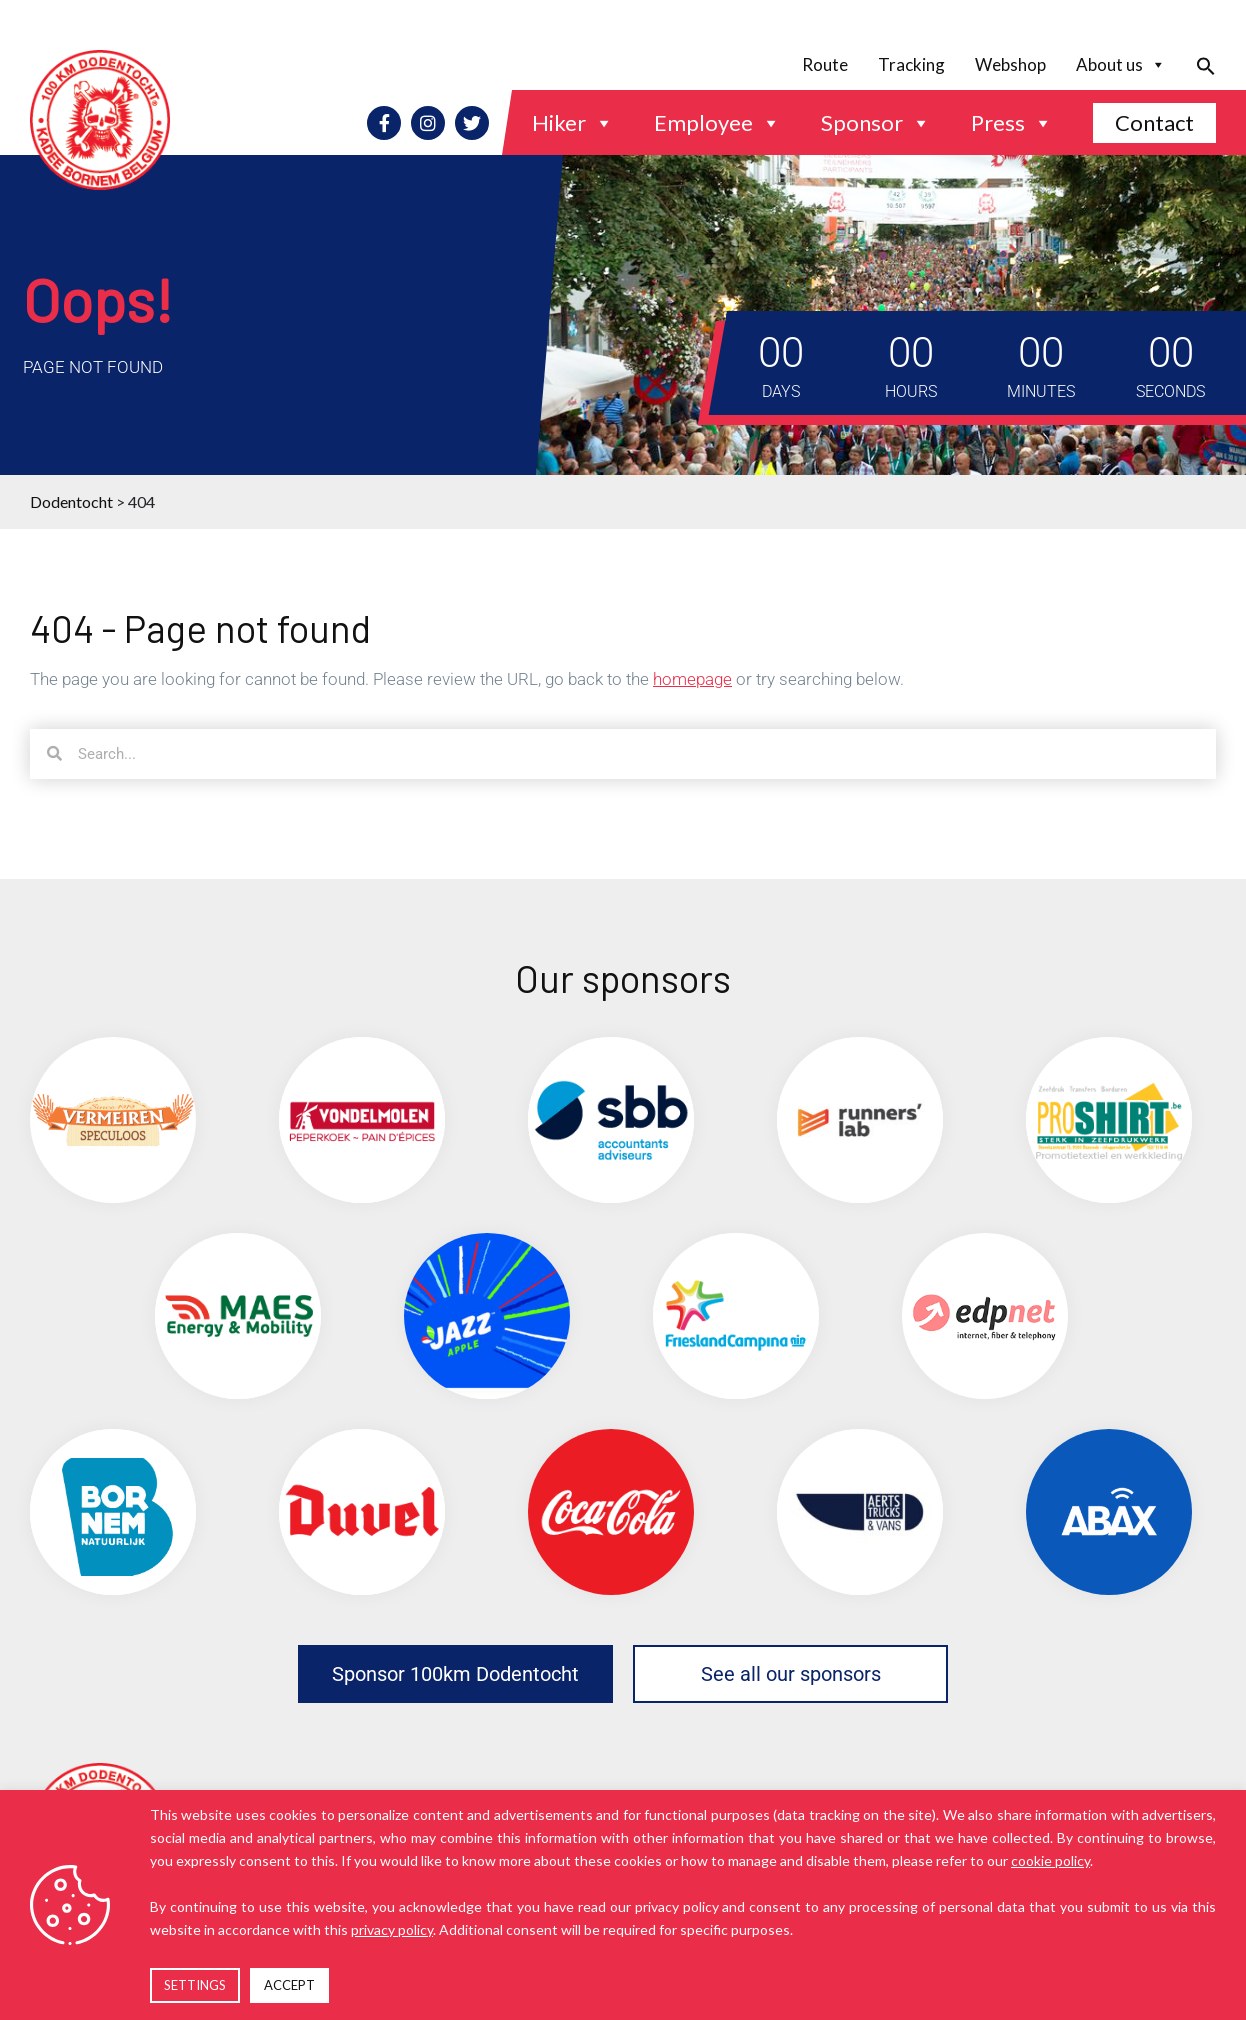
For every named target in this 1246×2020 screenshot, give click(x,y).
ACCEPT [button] (289, 1985)
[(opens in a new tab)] (113, 1120)
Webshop (1010, 64)
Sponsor (876, 123)
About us (1121, 65)
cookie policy (1050, 1860)
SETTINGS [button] (195, 1985)
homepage (692, 679)
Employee (717, 123)
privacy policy (392, 1929)
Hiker (573, 123)
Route (825, 64)
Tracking (911, 64)
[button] (1198, 64)
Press (1012, 123)
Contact (1154, 122)
